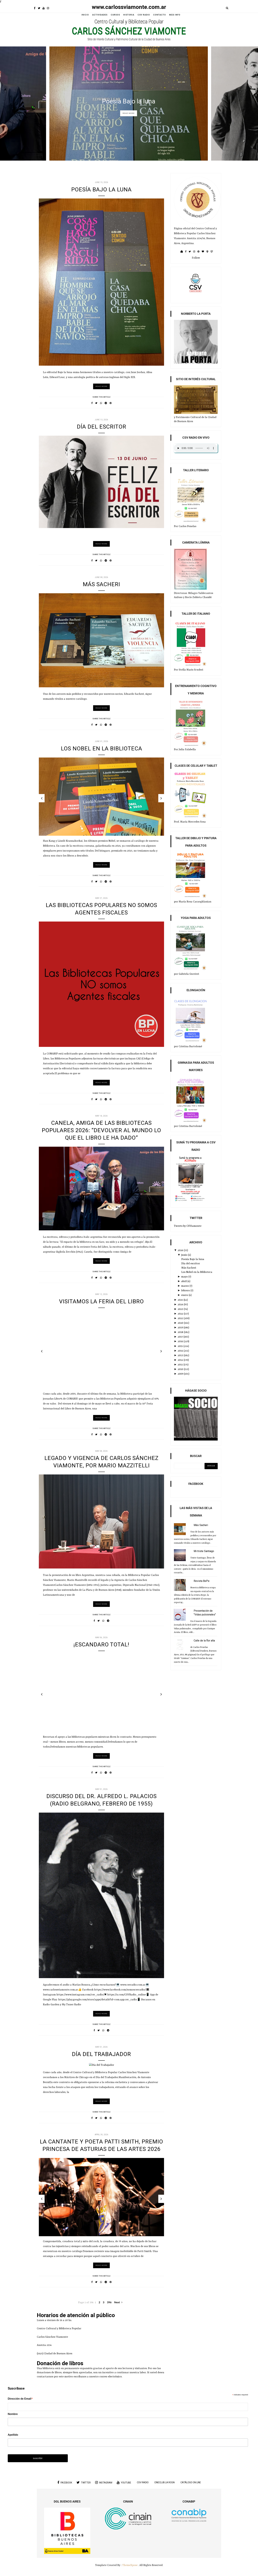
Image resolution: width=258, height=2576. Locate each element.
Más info (174, 15)
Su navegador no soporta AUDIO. (196, 448)
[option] (128, 103)
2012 (180, 1360)
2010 (180, 1369)
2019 (180, 1327)
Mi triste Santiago (204, 1551)
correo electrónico (110, 2376)
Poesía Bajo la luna (128, 101)
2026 (180, 1250)
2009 (180, 1373)
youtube (124, 2482)
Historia (128, 15)
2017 (180, 1336)
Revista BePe (201, 1580)
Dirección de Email (20, 2399)
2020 (180, 1323)
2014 (180, 1350)
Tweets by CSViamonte (187, 1226)
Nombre (13, 2414)
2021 (180, 1318)
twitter (84, 2482)
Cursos (115, 15)
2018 (180, 1332)
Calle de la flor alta (204, 1640)
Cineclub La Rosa (164, 2482)
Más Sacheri (188, 1267)
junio (184, 1255)
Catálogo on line (191, 2482)
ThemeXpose (130, 2565)
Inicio (85, 15)
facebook (64, 2482)
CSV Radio (144, 15)
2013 (180, 1355)
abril (184, 1281)
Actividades (99, 15)
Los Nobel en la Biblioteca (196, 1272)
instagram (103, 2482)
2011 (180, 1364)
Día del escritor (190, 1263)
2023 (180, 1309)
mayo (184, 1276)
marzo (185, 1286)
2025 (180, 1300)
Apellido (13, 2434)
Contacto (159, 15)
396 (109, 2302)
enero (184, 1295)
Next (118, 2302)
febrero (185, 1290)
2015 (180, 1346)
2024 (180, 1304)
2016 (180, 1341)
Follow (196, 257)
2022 (180, 1313)
